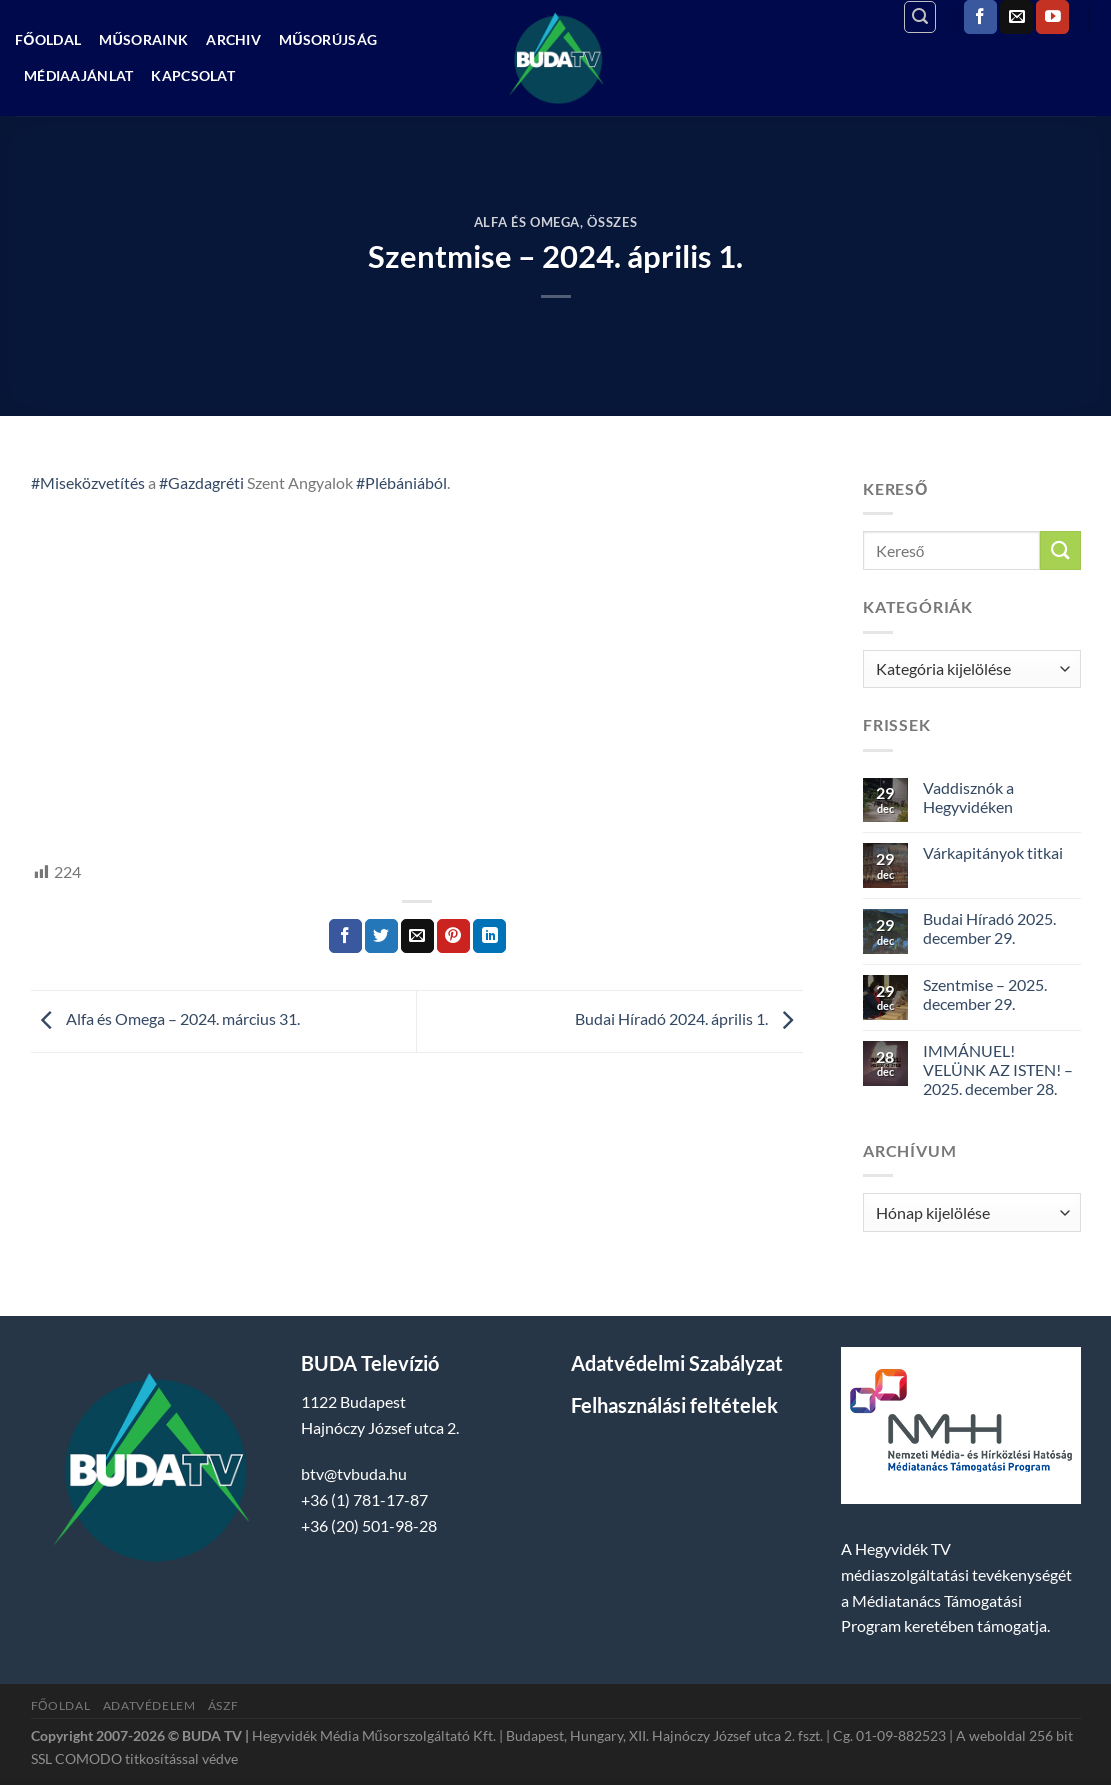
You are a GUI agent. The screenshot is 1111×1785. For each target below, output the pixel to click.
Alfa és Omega (527, 222)
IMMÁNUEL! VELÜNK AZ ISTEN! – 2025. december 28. (998, 1069)
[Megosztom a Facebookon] (345, 936)
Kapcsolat (193, 75)
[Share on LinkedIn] (489, 936)
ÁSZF (223, 1705)
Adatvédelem (149, 1705)
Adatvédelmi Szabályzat (677, 1363)
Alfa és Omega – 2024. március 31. (165, 1019)
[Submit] (1060, 550)
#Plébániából (401, 482)
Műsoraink (143, 39)
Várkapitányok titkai (993, 852)
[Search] (920, 17)
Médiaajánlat (78, 75)
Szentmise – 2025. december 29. (985, 994)
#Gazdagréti (201, 482)
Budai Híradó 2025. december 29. (989, 928)
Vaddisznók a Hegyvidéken (968, 797)
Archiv (233, 39)
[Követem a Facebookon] (980, 17)
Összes (612, 222)
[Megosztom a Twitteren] (381, 936)
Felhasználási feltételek (674, 1405)
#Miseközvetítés (88, 482)
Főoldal (48, 39)
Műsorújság (328, 39)
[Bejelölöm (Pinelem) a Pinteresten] (453, 936)
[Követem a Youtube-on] (1052, 17)
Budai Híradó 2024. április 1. (689, 1019)
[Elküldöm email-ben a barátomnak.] (417, 936)
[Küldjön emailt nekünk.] (1016, 17)
